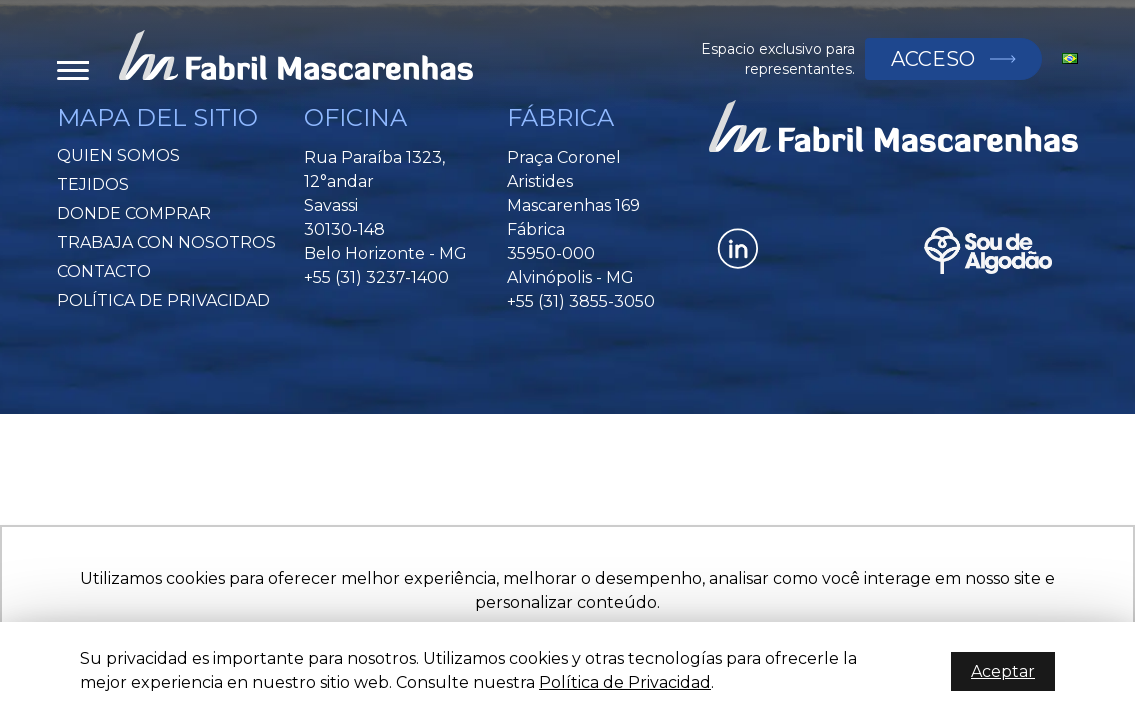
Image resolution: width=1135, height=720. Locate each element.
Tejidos (93, 184)
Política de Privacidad (163, 300)
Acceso (928, 59)
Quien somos (118, 155)
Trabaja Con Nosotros (166, 242)
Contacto (104, 271)
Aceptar (1003, 671)
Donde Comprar (134, 213)
